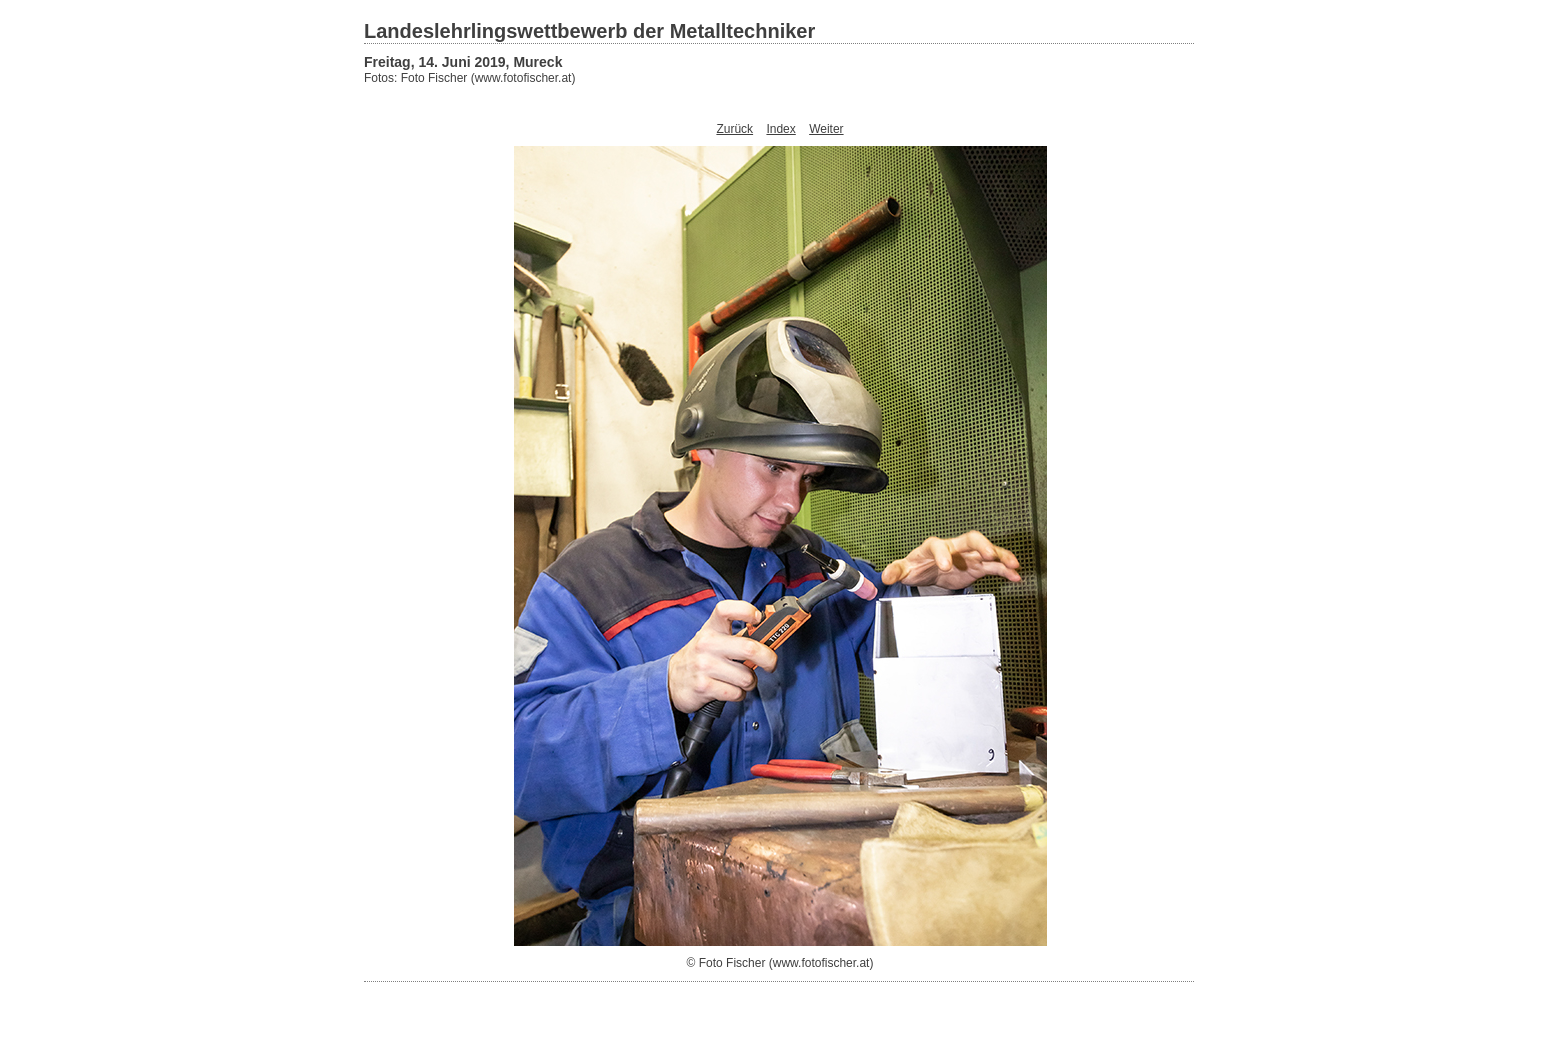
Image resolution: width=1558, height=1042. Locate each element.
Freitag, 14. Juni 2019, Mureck (463, 62)
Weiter (826, 129)
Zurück (734, 129)
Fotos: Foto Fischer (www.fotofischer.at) (469, 78)
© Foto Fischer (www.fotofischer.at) (780, 963)
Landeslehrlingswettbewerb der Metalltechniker (589, 31)
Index (780, 129)
